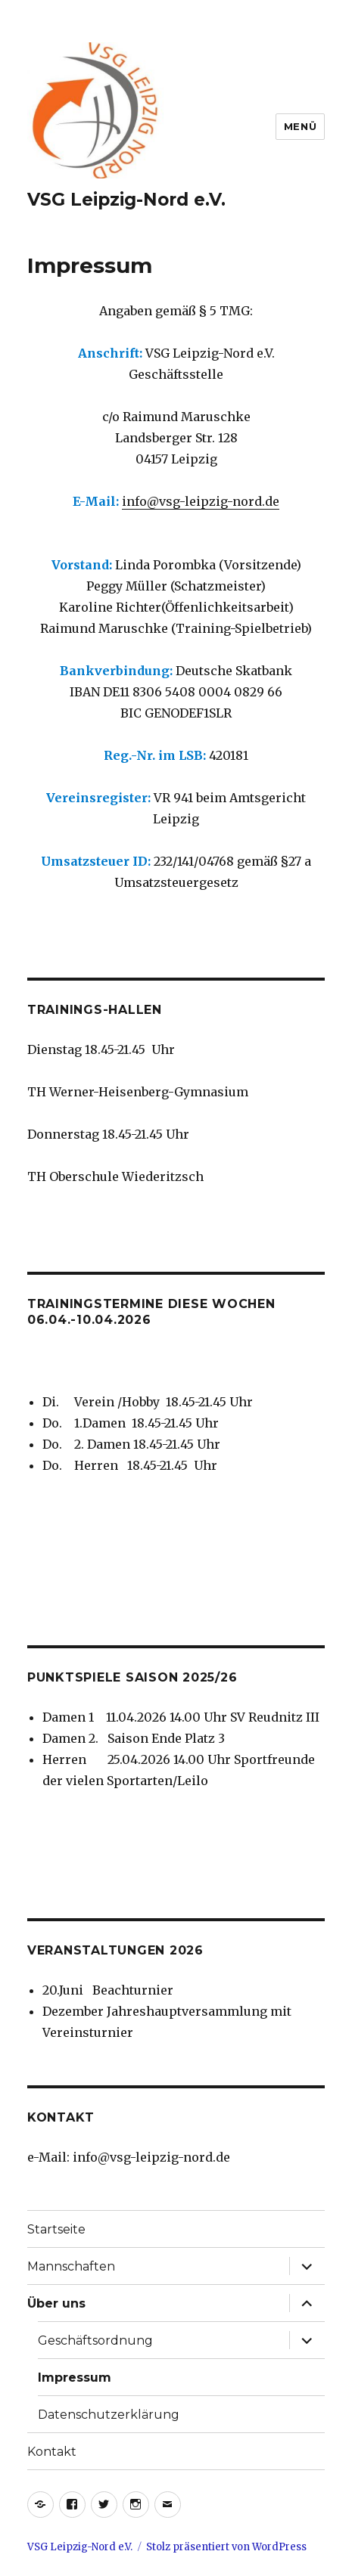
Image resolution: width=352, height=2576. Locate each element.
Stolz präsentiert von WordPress (226, 2546)
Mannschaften (71, 2266)
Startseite (56, 2229)
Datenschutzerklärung (108, 2414)
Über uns (56, 2303)
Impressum (74, 2377)
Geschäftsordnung (95, 2340)
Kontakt (51, 2451)
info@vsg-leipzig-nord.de (200, 501)
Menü (300, 126)
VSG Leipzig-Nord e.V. (126, 199)
